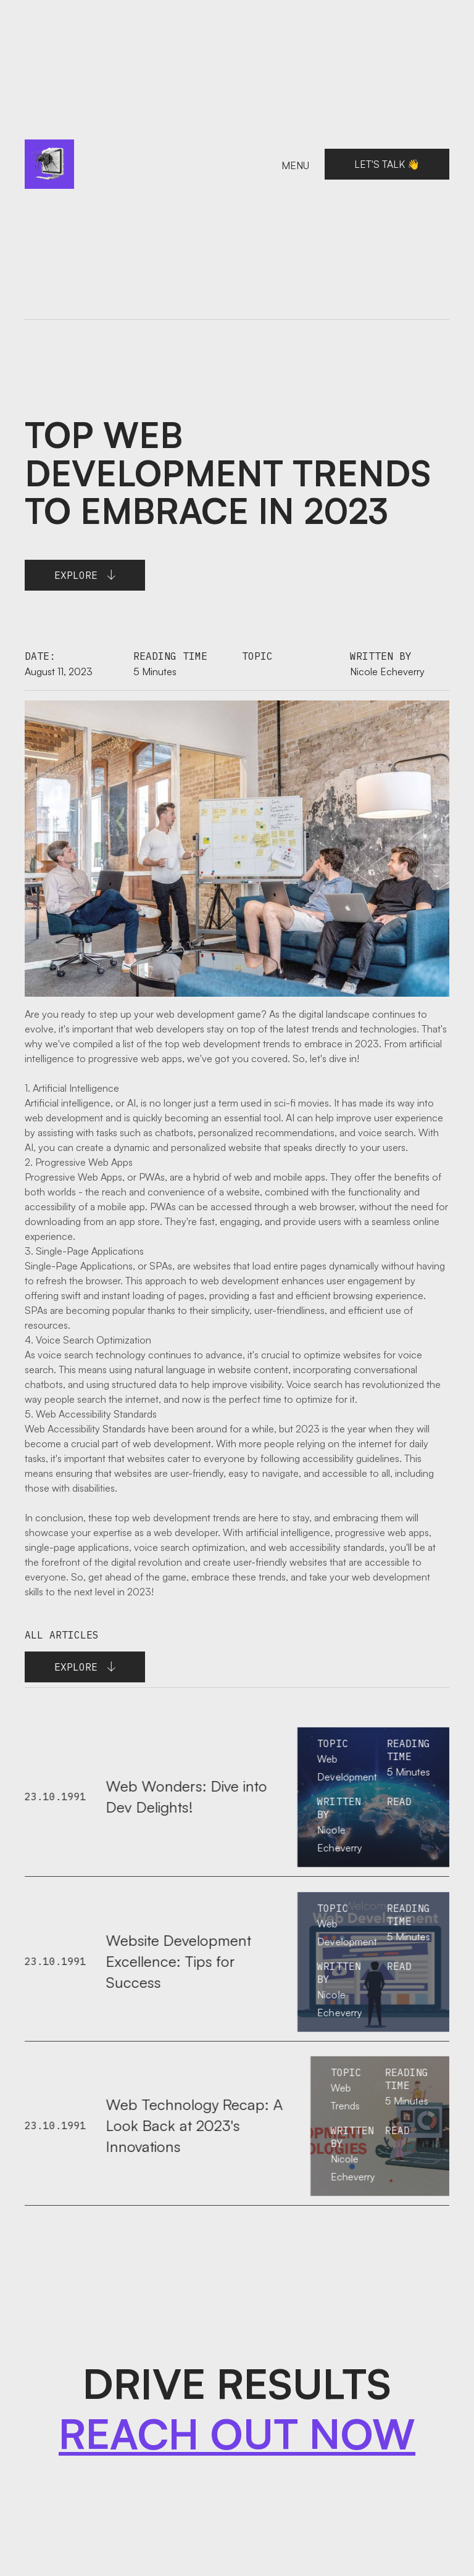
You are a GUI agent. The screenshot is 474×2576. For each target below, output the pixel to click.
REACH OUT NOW (237, 2434)
